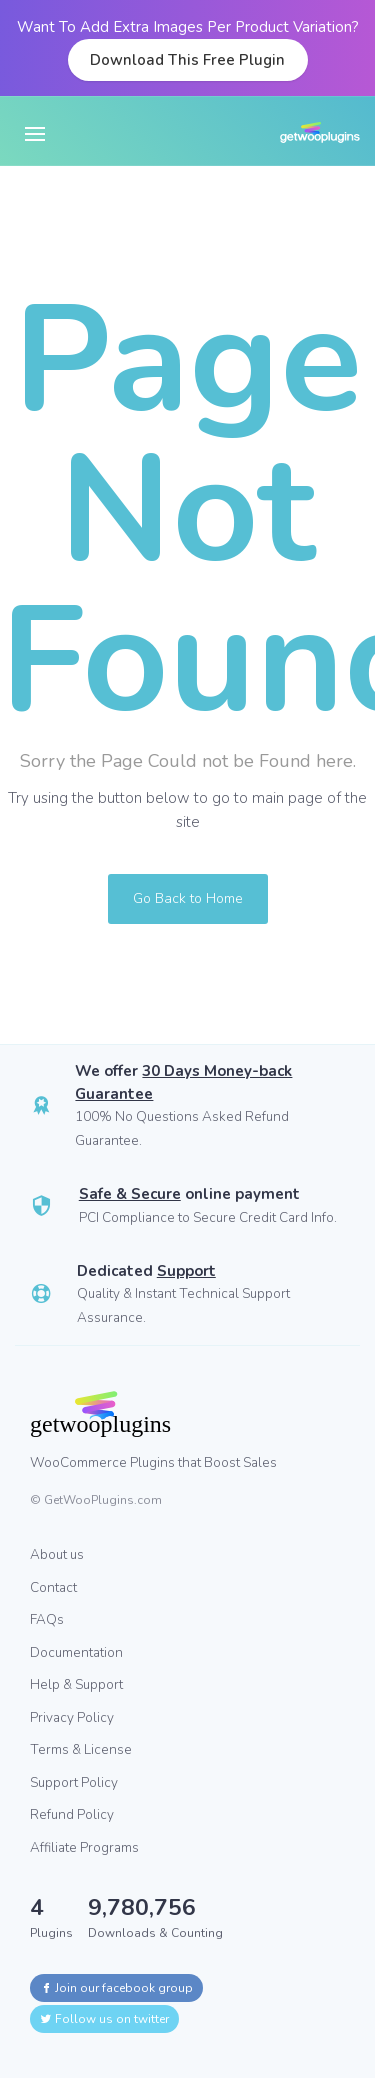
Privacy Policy (72, 1717)
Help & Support (76, 1684)
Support (186, 1271)
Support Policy (74, 1782)
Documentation (76, 1652)
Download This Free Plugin (187, 60)
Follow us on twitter (104, 2019)
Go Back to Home (188, 898)
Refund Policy (72, 1814)
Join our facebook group (116, 1988)
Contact (53, 1587)
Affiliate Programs (84, 1847)
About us (57, 1554)
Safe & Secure (130, 1194)
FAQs (47, 1619)
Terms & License (81, 1749)
